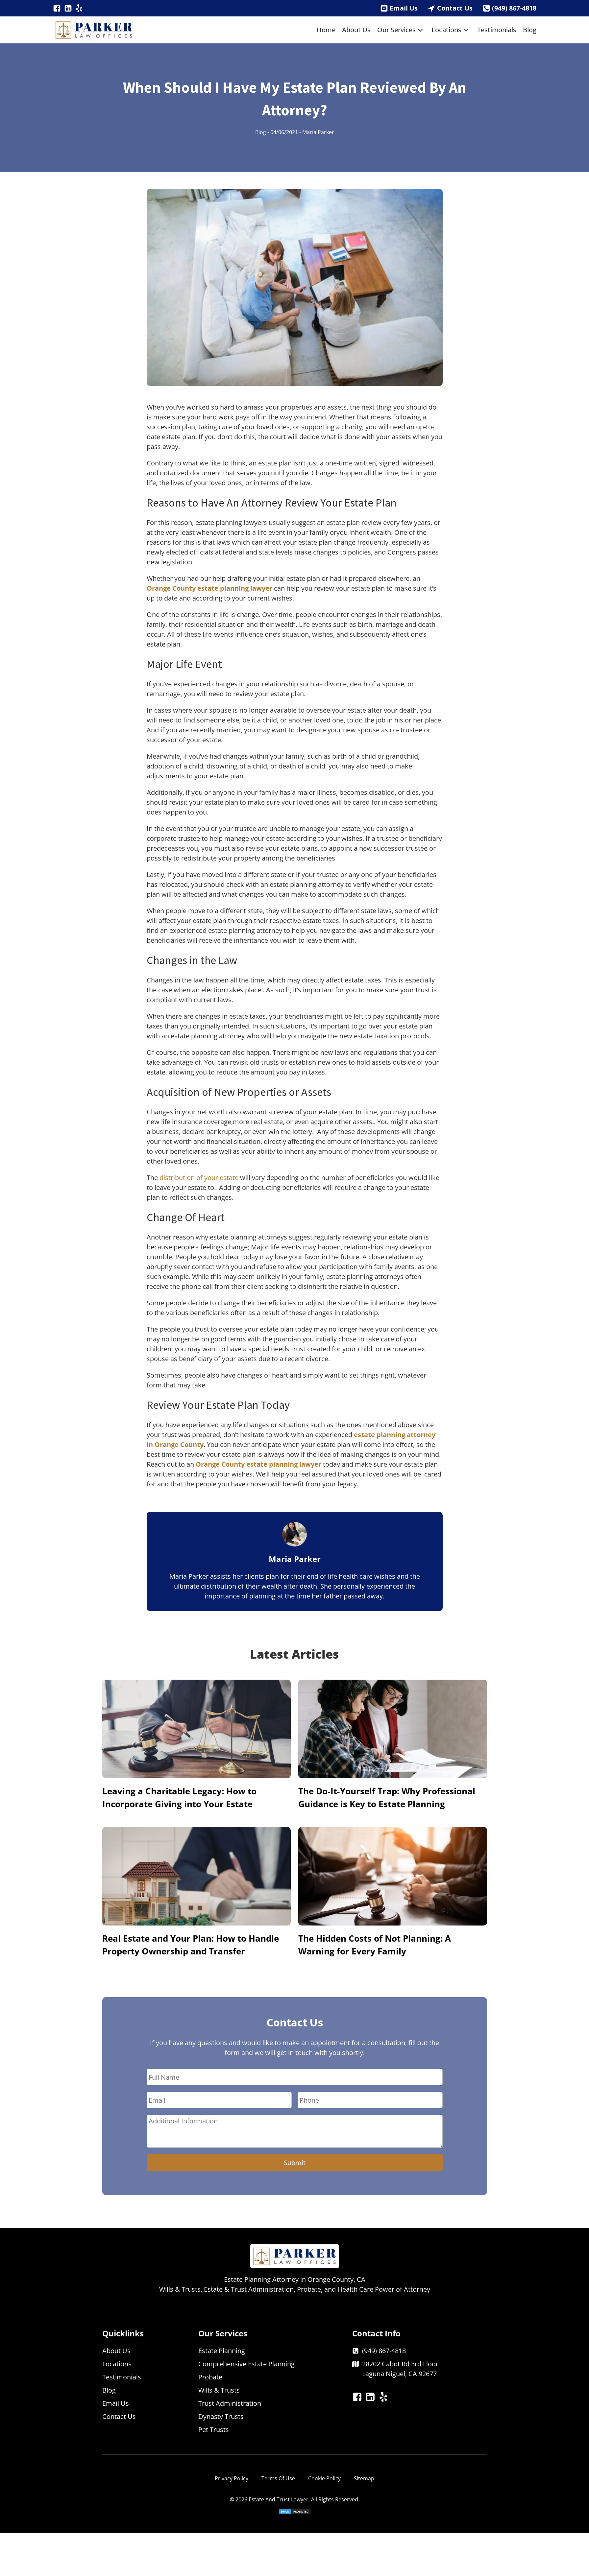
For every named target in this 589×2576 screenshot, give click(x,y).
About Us (356, 29)
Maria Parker (318, 132)
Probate (210, 2377)
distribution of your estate (199, 1177)
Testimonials (496, 29)
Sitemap (364, 2478)
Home (326, 29)
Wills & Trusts (219, 2390)
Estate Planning (221, 2350)
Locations (451, 30)
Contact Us (455, 8)
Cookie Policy (324, 2478)
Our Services (401, 30)
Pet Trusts (213, 2429)
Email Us (404, 8)
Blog (529, 29)
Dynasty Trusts (221, 2416)
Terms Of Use (278, 2478)
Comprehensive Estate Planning (246, 2363)
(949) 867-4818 (514, 8)
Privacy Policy (231, 2478)
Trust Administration (229, 2403)
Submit (295, 2162)
